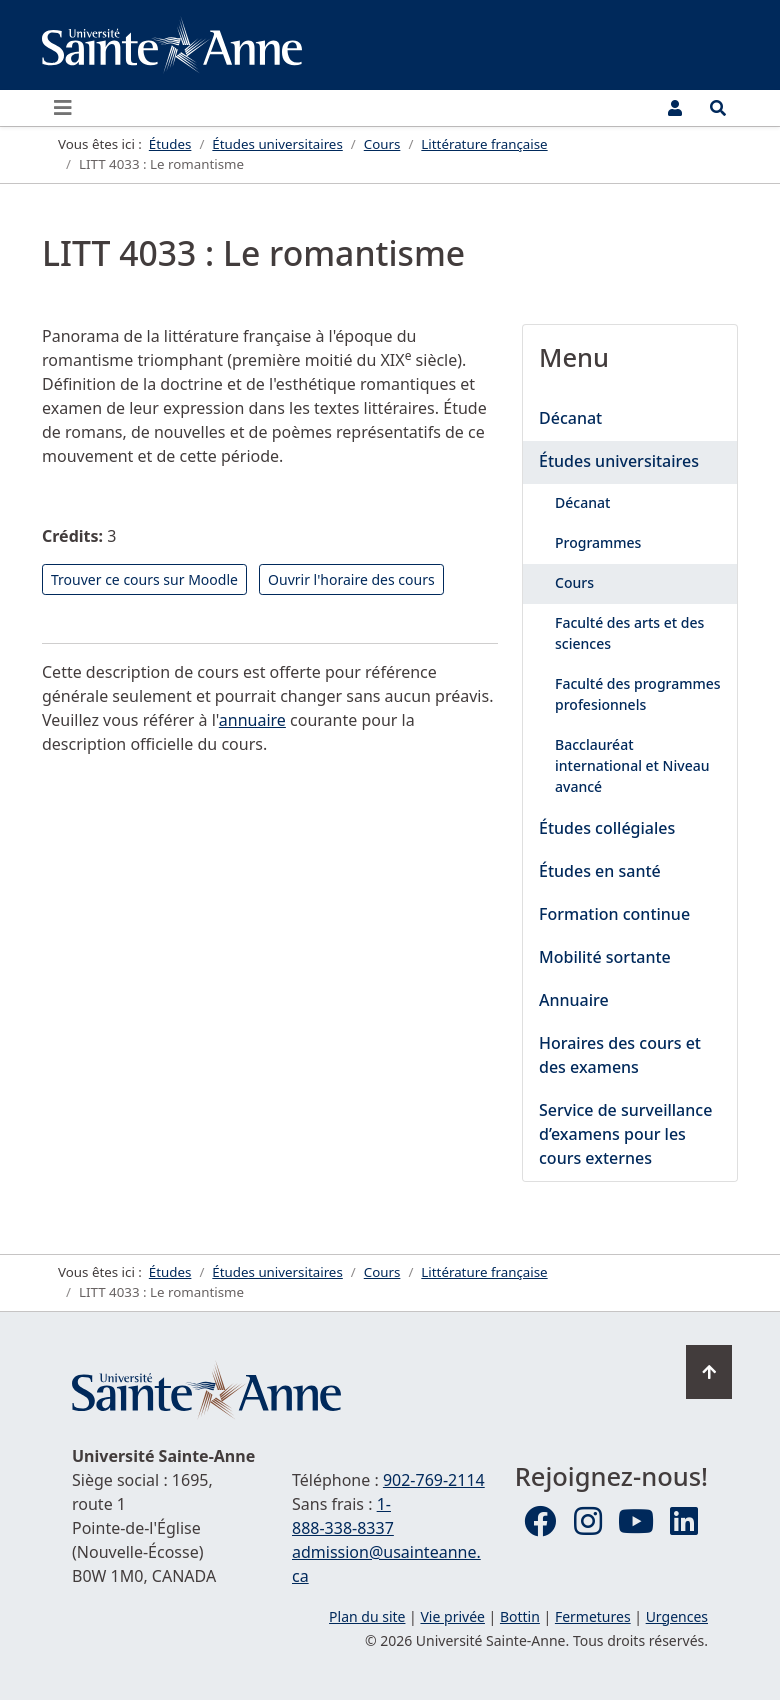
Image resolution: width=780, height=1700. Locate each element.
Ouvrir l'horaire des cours (351, 579)
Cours (574, 582)
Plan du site (367, 1616)
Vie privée (452, 1616)
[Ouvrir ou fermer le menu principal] (69, 108)
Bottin (520, 1616)
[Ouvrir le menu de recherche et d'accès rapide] (718, 108)
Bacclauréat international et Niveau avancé (632, 765)
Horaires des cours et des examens (620, 1055)
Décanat (570, 418)
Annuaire (574, 1000)
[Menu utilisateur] (675, 108)
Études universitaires (619, 461)
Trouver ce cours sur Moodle (144, 579)
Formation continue (614, 914)
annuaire (252, 720)
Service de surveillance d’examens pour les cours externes (625, 1134)
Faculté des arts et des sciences (629, 633)
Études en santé (600, 871)
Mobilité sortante (605, 957)
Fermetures (593, 1616)
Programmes (598, 542)
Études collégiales (607, 828)
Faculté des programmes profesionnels (638, 694)
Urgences (677, 1616)
